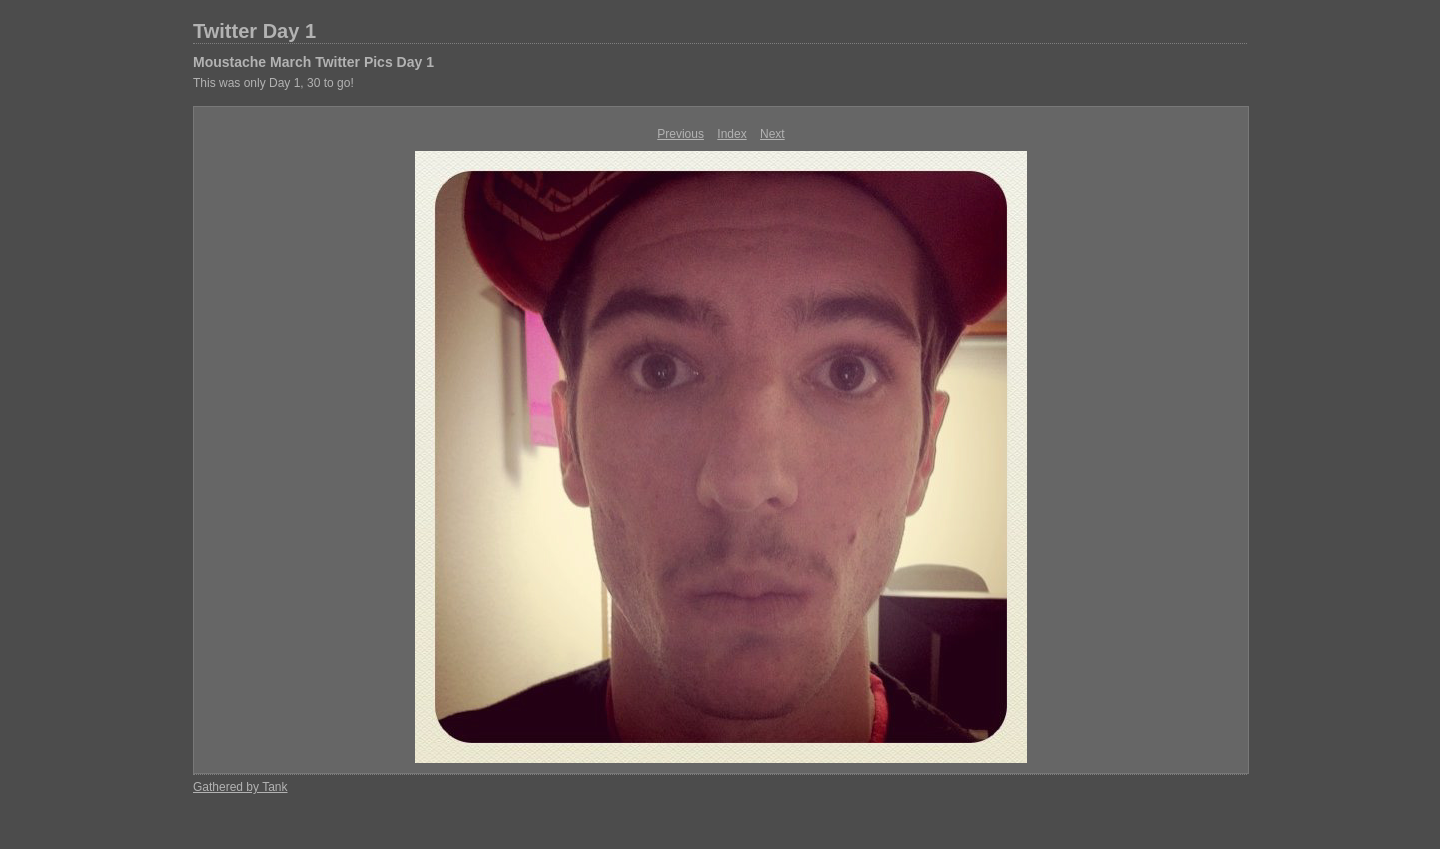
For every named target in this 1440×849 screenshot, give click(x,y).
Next (772, 134)
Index (731, 134)
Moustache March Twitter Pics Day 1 (313, 62)
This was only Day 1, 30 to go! (273, 83)
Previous (680, 134)
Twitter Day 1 (254, 31)
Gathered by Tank (240, 787)
